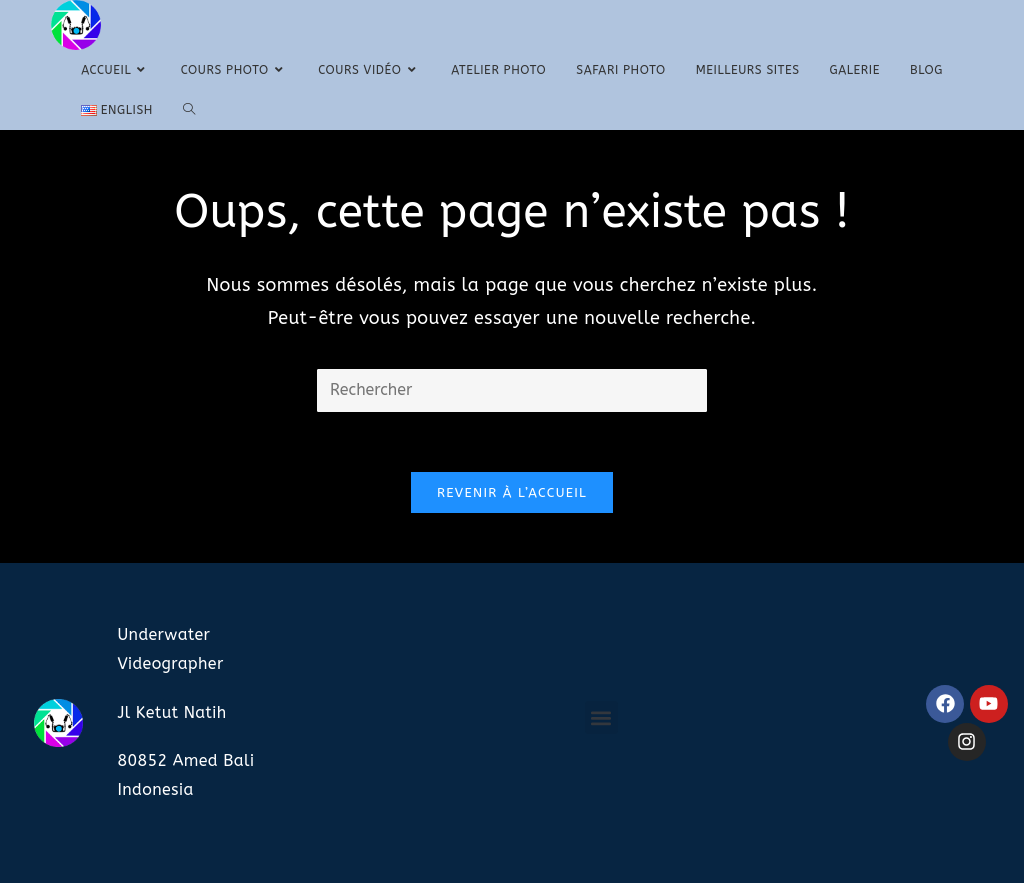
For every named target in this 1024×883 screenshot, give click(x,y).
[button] (601, 717)
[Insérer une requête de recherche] (512, 390)
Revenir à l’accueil (512, 492)
